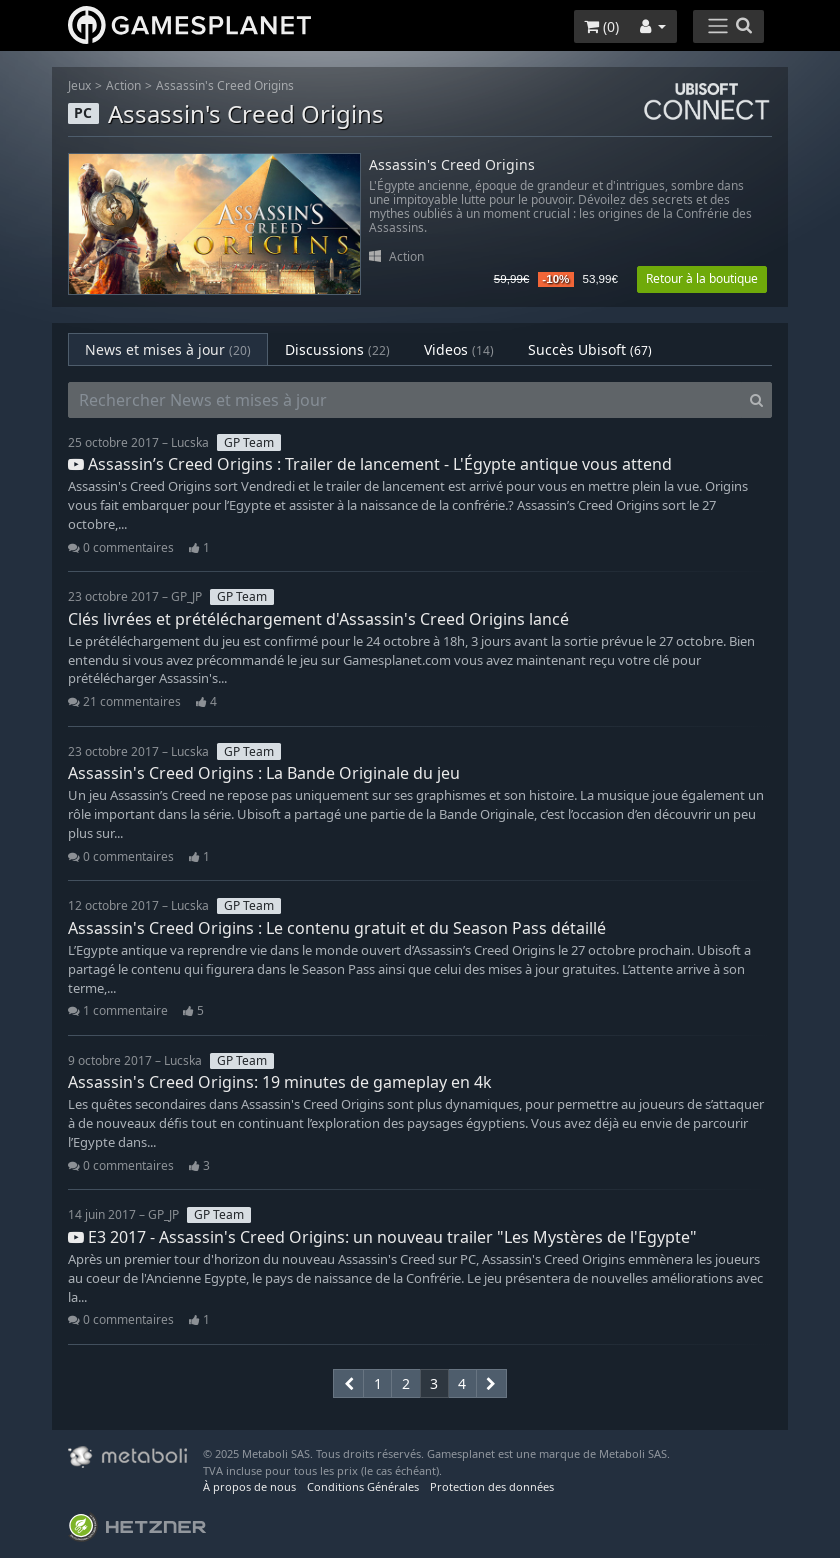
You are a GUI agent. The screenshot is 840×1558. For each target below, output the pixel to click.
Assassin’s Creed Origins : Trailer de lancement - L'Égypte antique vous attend (370, 464)
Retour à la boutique (702, 278)
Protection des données (492, 1486)
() (601, 26)
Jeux (79, 85)
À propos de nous (249, 1486)
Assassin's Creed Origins (225, 85)
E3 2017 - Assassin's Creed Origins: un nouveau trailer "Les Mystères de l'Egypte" (382, 1237)
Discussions (337, 349)
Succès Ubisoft (590, 349)
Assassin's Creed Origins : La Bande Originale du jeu (264, 773)
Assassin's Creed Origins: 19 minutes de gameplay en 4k (280, 1082)
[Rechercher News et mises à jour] (405, 400)
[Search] (756, 400)
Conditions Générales (363, 1486)
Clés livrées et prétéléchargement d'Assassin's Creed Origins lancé (318, 619)
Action (123, 85)
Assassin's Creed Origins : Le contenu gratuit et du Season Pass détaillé (337, 928)
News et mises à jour (168, 349)
